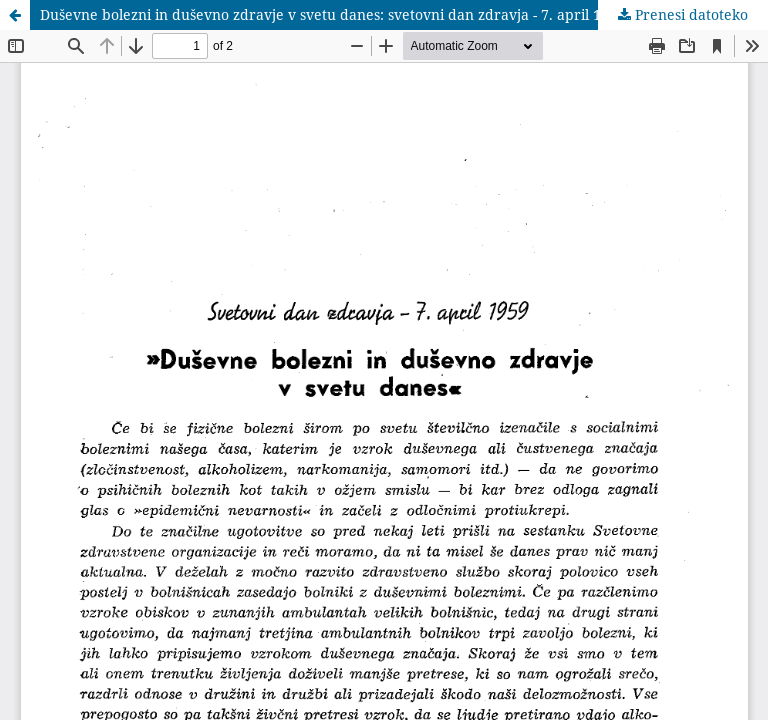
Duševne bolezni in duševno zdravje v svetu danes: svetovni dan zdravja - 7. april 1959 (332, 14)
